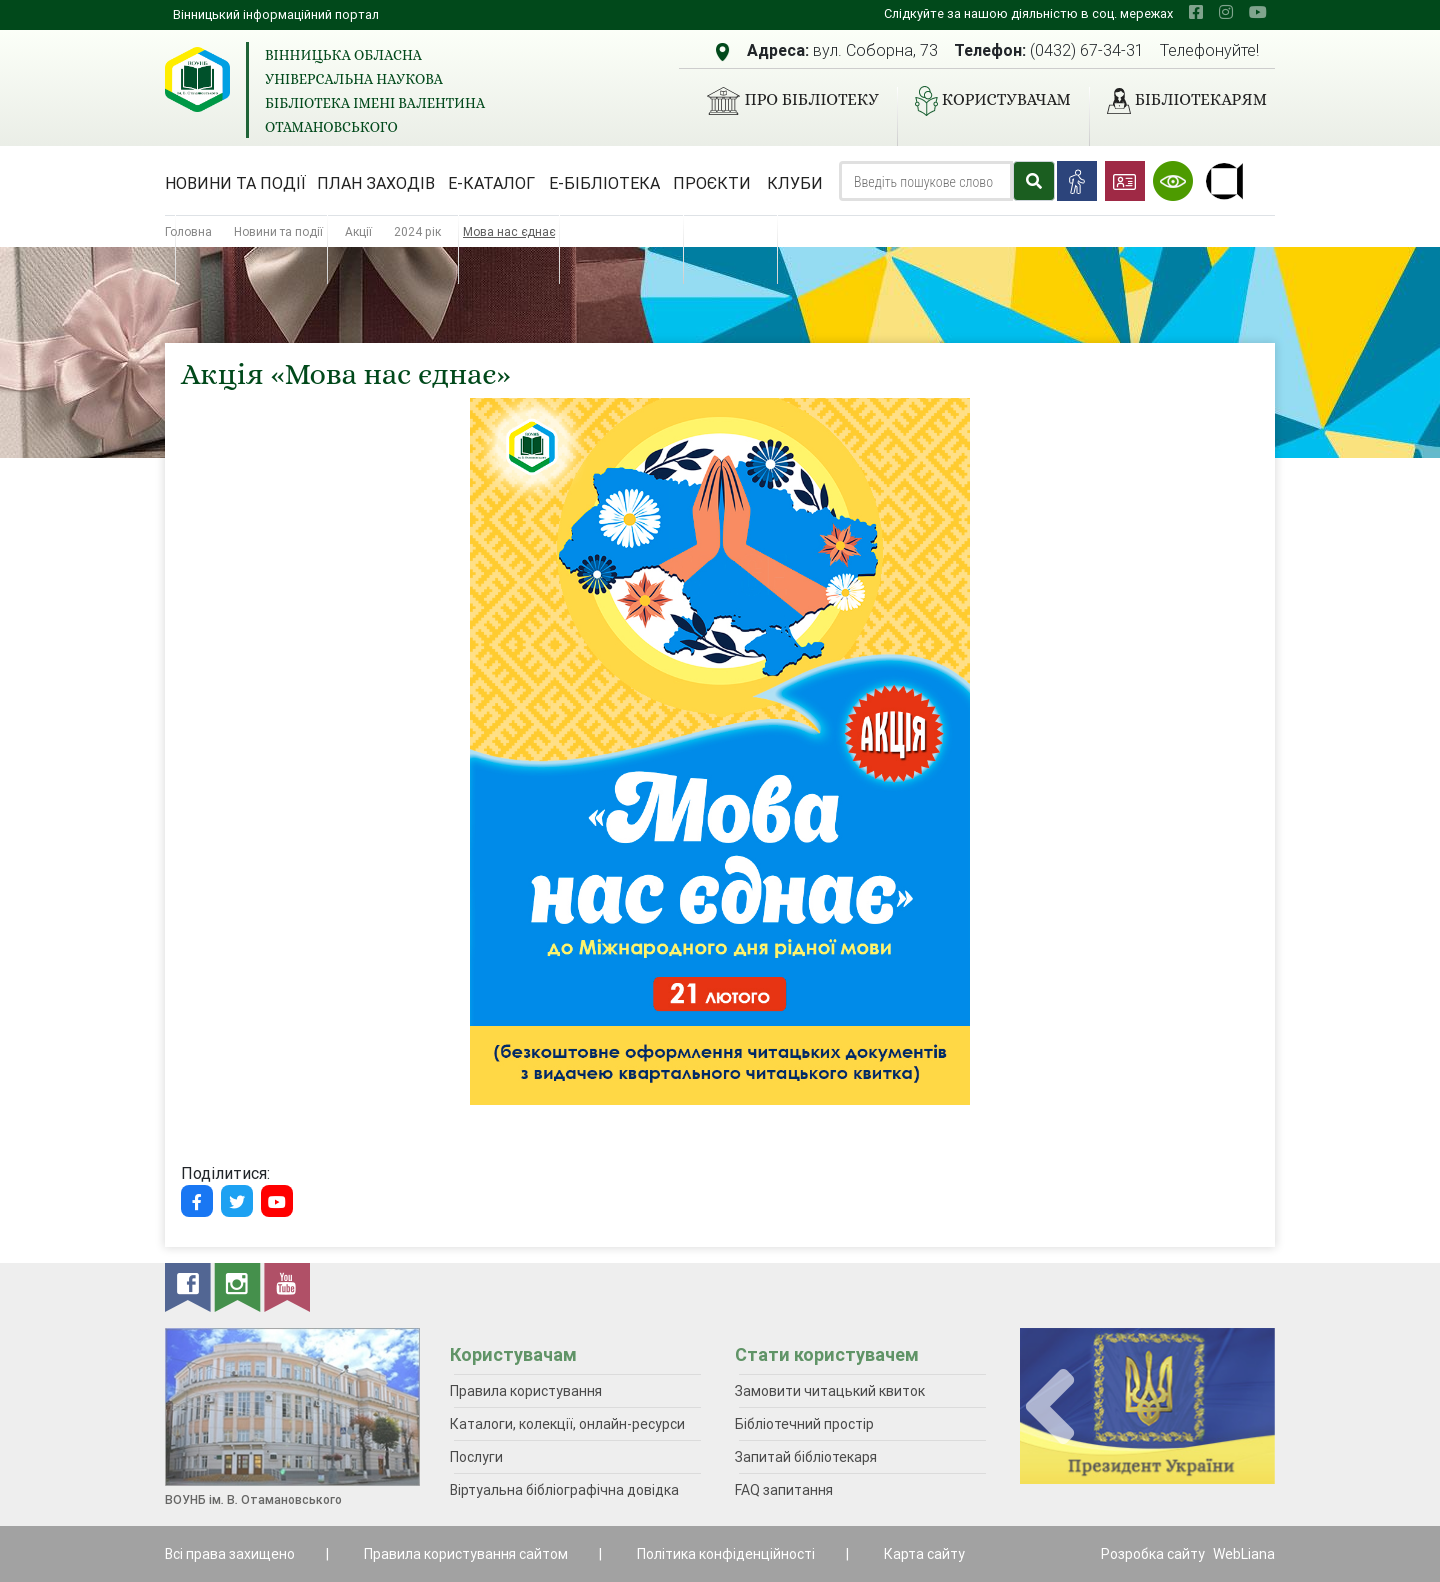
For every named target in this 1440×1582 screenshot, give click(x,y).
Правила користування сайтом (466, 1554)
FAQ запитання (784, 1490)
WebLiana (1244, 1554)
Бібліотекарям (1179, 101)
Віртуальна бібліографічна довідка (564, 1490)
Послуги (476, 1457)
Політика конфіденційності (726, 1554)
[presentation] (1050, 1407)
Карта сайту (924, 1554)
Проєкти (712, 183)
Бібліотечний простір (804, 1424)
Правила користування (526, 1391)
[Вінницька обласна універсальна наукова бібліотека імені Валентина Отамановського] (197, 79)
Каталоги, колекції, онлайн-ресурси (567, 1424)
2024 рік (417, 231)
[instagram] (1226, 12)
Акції (358, 231)
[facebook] (1196, 12)
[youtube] (1258, 12)
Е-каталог (491, 183)
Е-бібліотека (604, 183)
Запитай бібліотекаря (806, 1457)
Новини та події (235, 183)
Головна (188, 231)
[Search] (926, 181)
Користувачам (985, 101)
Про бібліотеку (784, 101)
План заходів (376, 183)
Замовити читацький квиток (830, 1391)
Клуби (795, 183)
